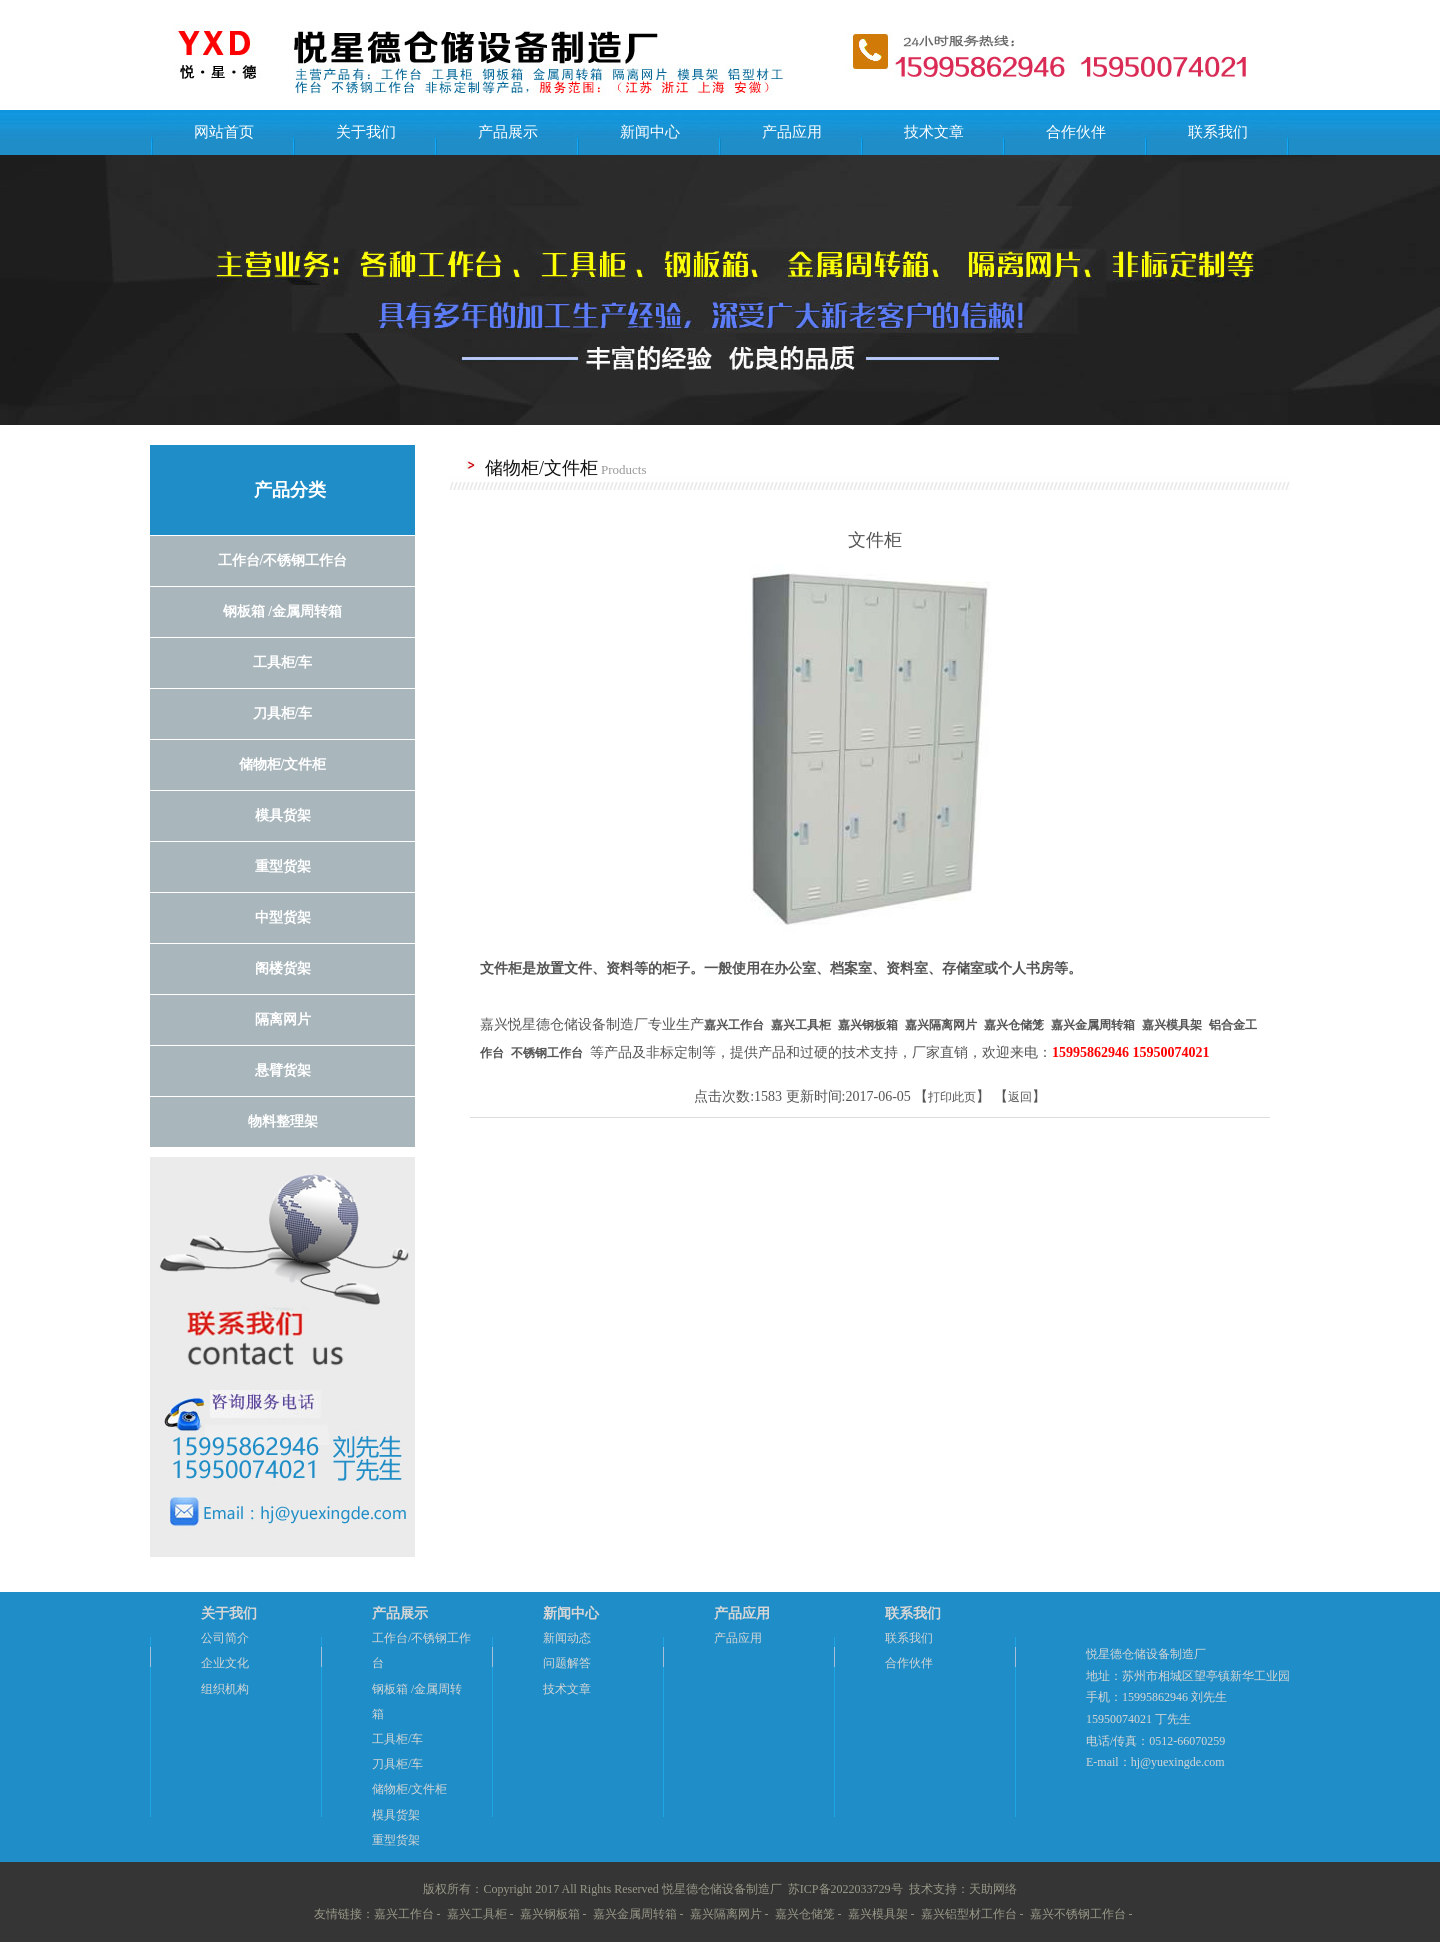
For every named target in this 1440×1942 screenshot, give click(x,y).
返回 (1020, 1097)
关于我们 (366, 132)
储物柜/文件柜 (409, 1789)
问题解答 (567, 1663)
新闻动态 (567, 1638)
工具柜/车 (397, 1739)
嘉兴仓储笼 (805, 1914)
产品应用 (792, 132)
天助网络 (993, 1889)
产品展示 (508, 132)
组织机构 (225, 1689)
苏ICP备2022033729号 (845, 1889)
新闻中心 (650, 132)
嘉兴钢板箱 (550, 1914)
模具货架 (396, 1815)
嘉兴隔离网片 (726, 1914)
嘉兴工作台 (404, 1914)
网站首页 (224, 132)
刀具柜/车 (397, 1764)
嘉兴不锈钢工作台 (1078, 1914)
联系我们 (1218, 132)
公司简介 (225, 1638)
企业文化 (225, 1663)
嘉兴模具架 (878, 1914)
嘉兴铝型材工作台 (969, 1914)
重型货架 (396, 1840)
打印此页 (952, 1097)
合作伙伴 (1076, 132)
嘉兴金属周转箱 (635, 1914)
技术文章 (934, 132)
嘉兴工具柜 (477, 1914)
